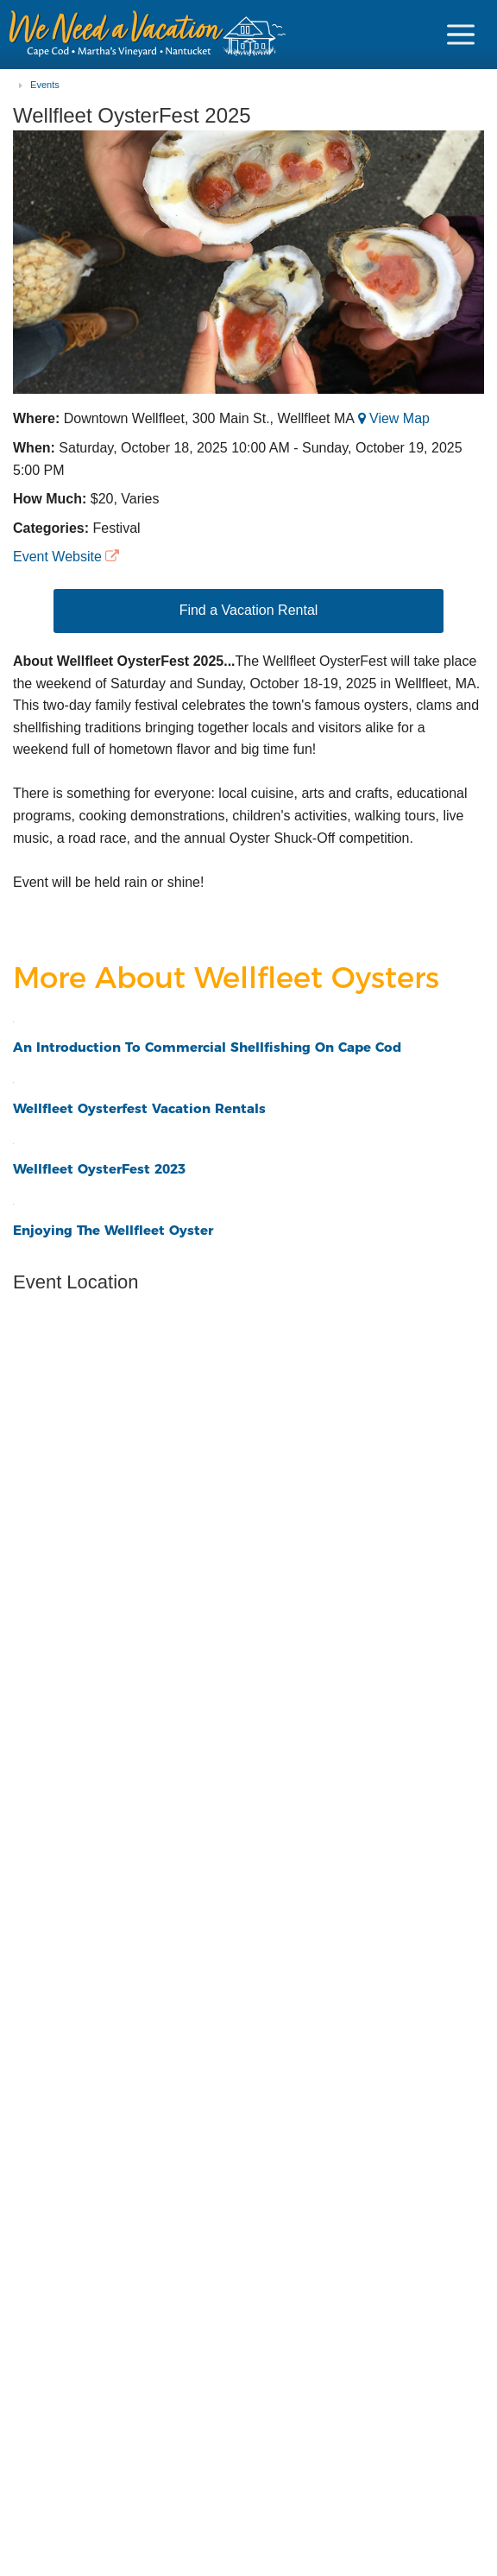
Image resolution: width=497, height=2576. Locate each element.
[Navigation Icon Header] (461, 34)
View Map (399, 418)
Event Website (57, 556)
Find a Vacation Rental (248, 610)
